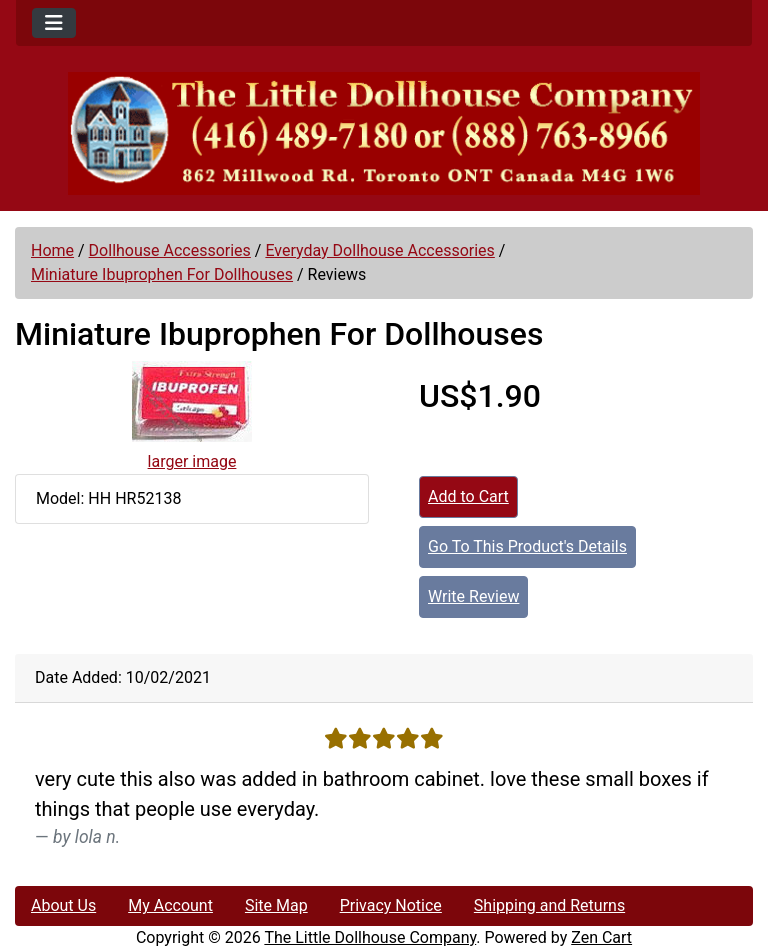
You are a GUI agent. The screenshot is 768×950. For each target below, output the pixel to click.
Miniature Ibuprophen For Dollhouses (162, 274)
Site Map (276, 905)
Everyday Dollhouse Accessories (379, 250)
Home (52, 250)
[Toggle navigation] (54, 23)
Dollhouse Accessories (170, 250)
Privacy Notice (391, 905)
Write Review (473, 596)
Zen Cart (601, 937)
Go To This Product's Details (527, 546)
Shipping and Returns (549, 905)
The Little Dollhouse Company (370, 937)
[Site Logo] (384, 133)
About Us (63, 905)
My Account (170, 905)
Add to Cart (468, 496)
